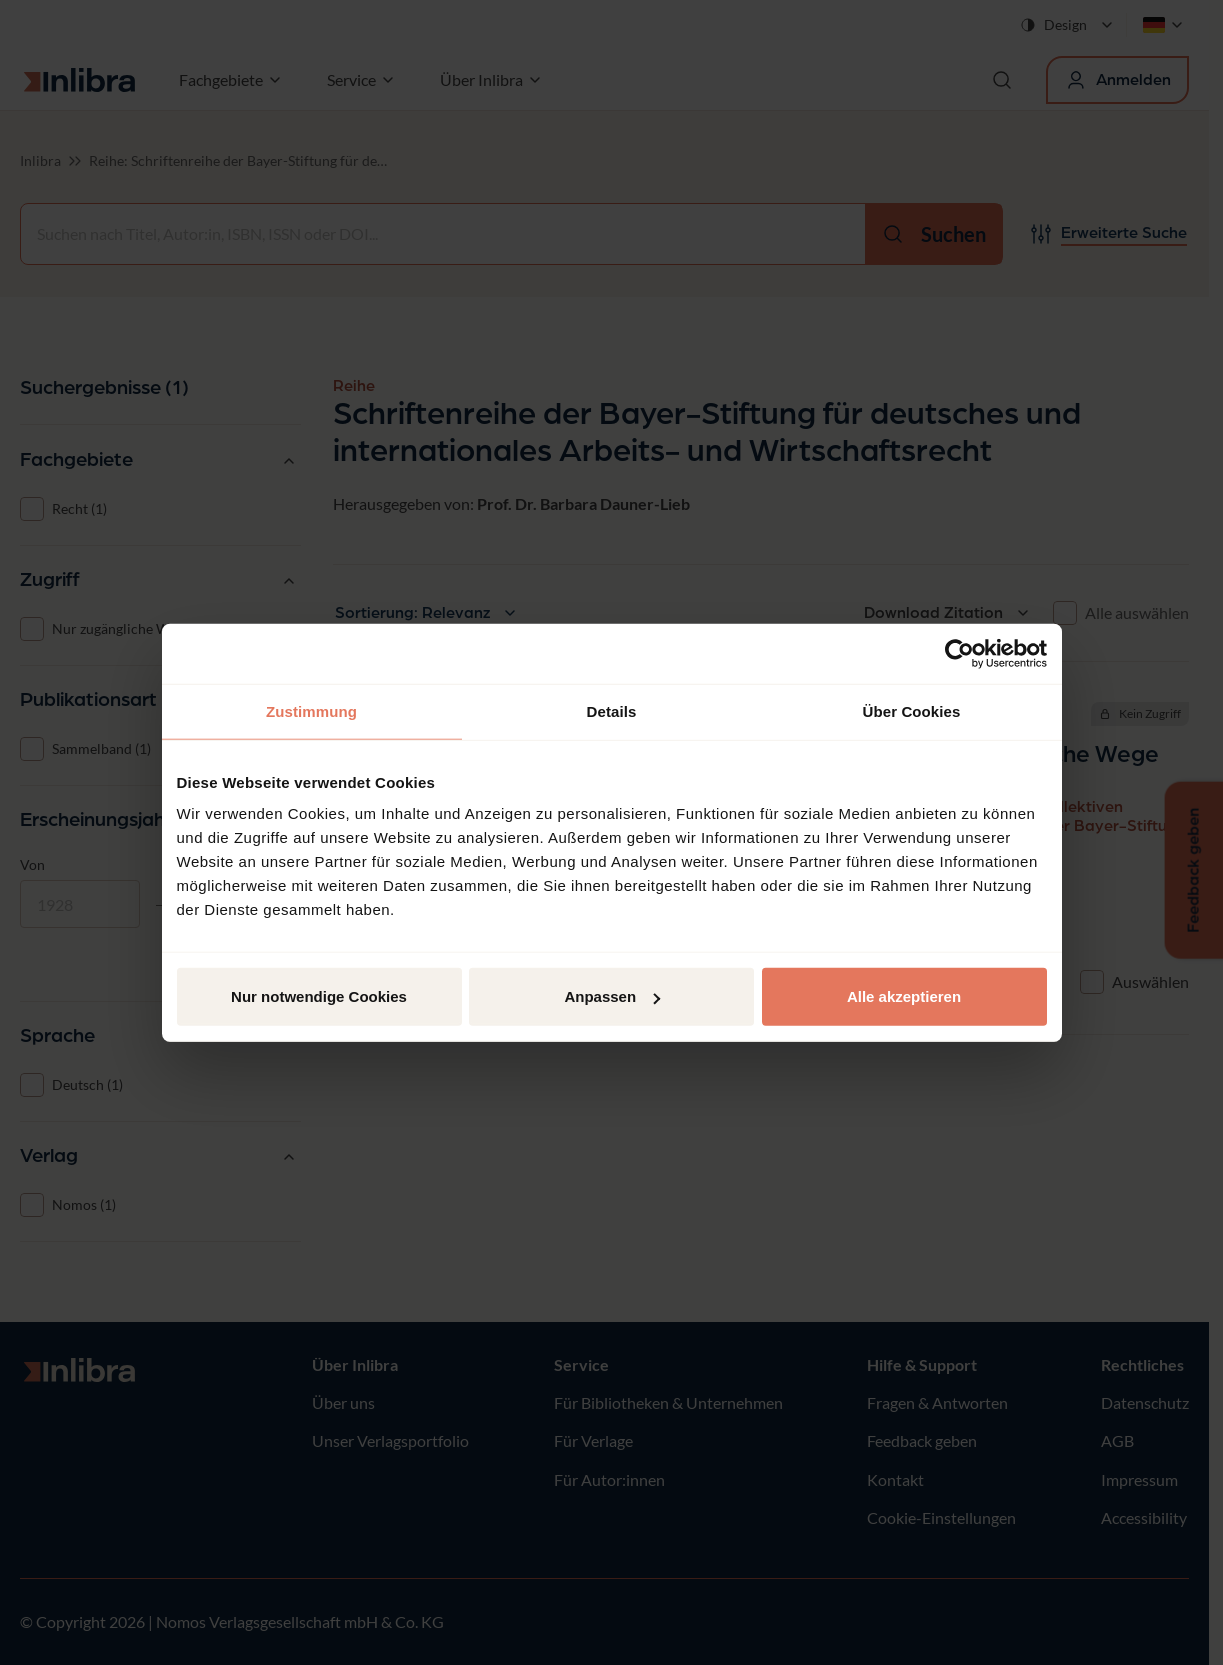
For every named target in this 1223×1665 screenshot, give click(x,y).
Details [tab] (612, 710)
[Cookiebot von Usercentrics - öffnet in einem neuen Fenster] (959, 653)
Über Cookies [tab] (912, 710)
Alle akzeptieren (904, 996)
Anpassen (612, 996)
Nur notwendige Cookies (319, 996)
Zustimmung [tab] (311, 710)
